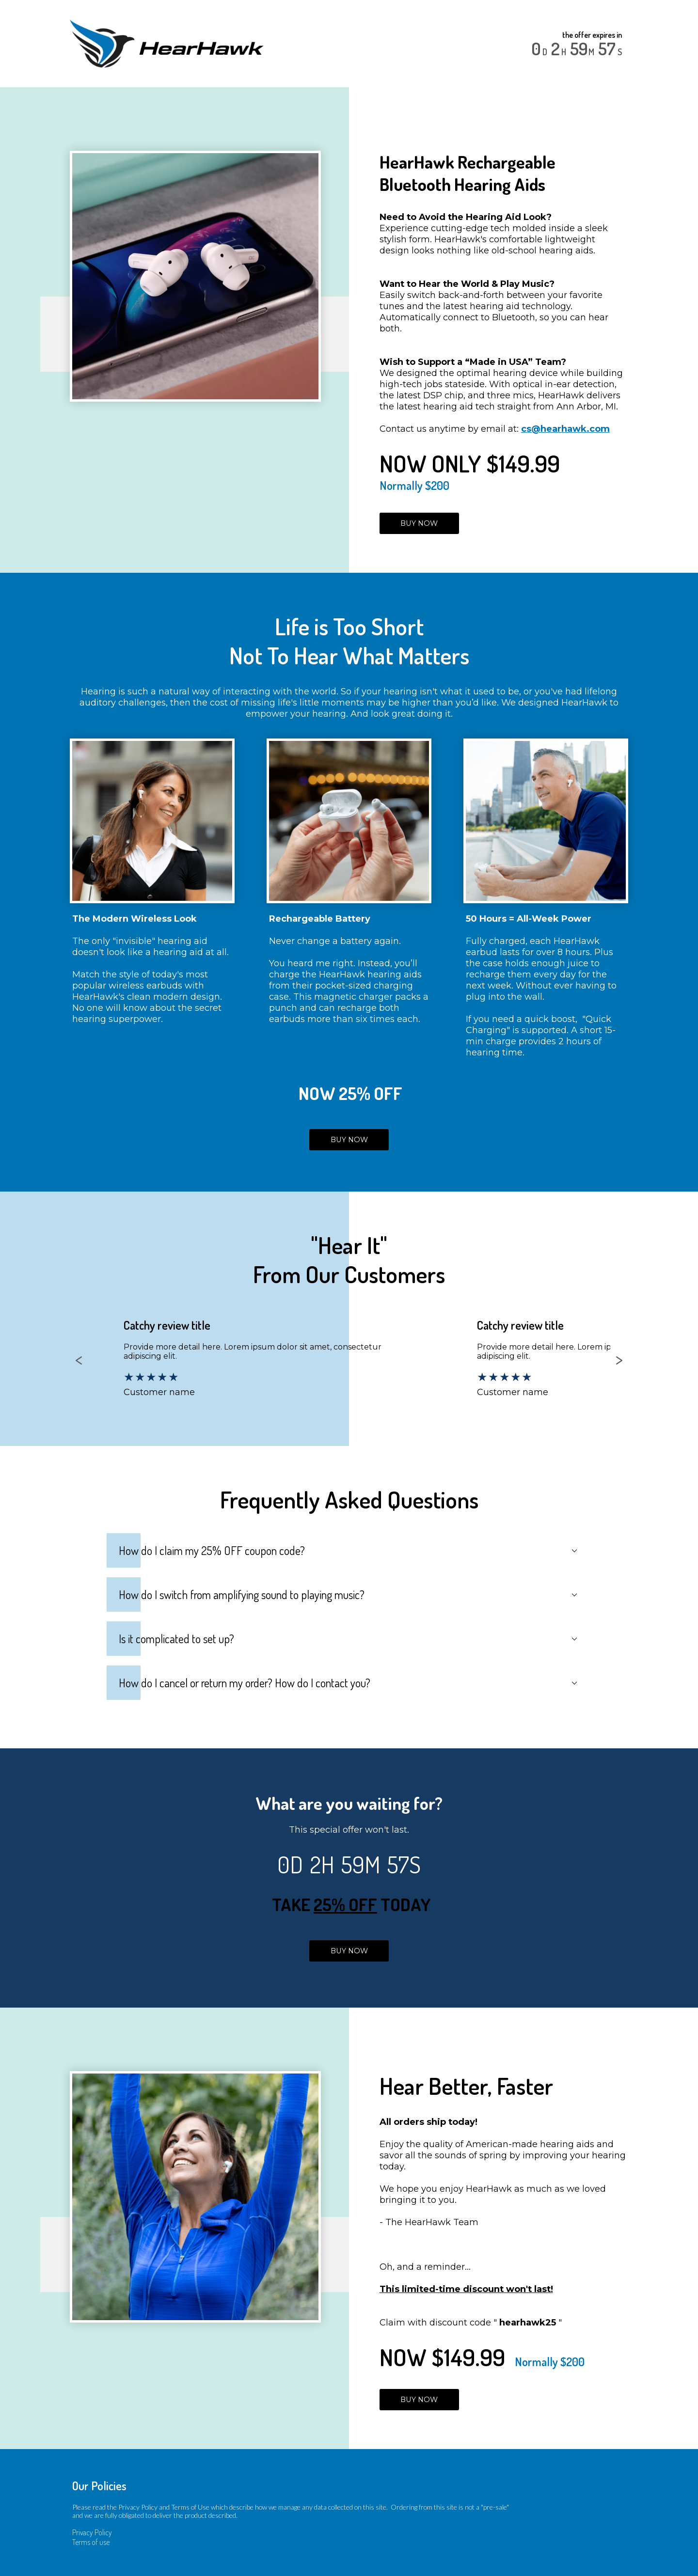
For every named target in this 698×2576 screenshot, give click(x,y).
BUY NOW (419, 523)
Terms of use (91, 2542)
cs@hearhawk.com (565, 428)
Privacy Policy (92, 2532)
